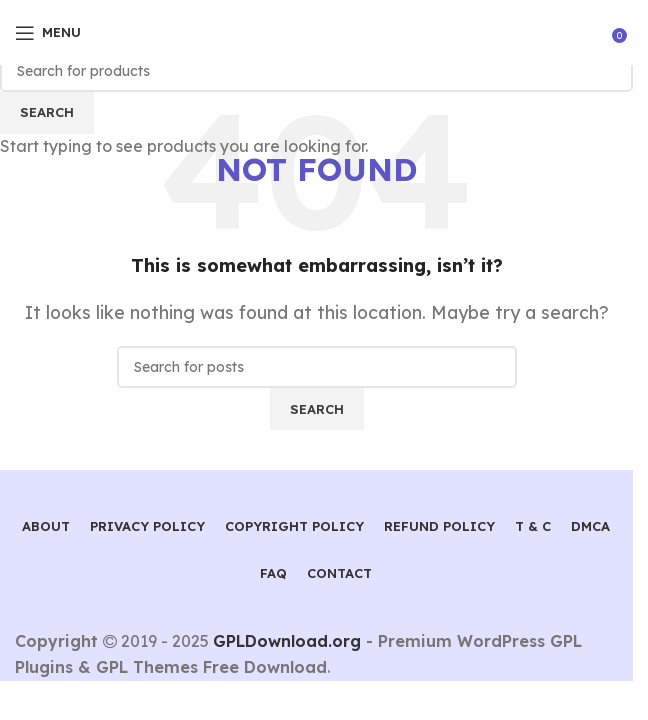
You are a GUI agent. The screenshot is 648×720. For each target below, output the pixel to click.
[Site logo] (316, 31)
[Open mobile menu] (48, 33)
